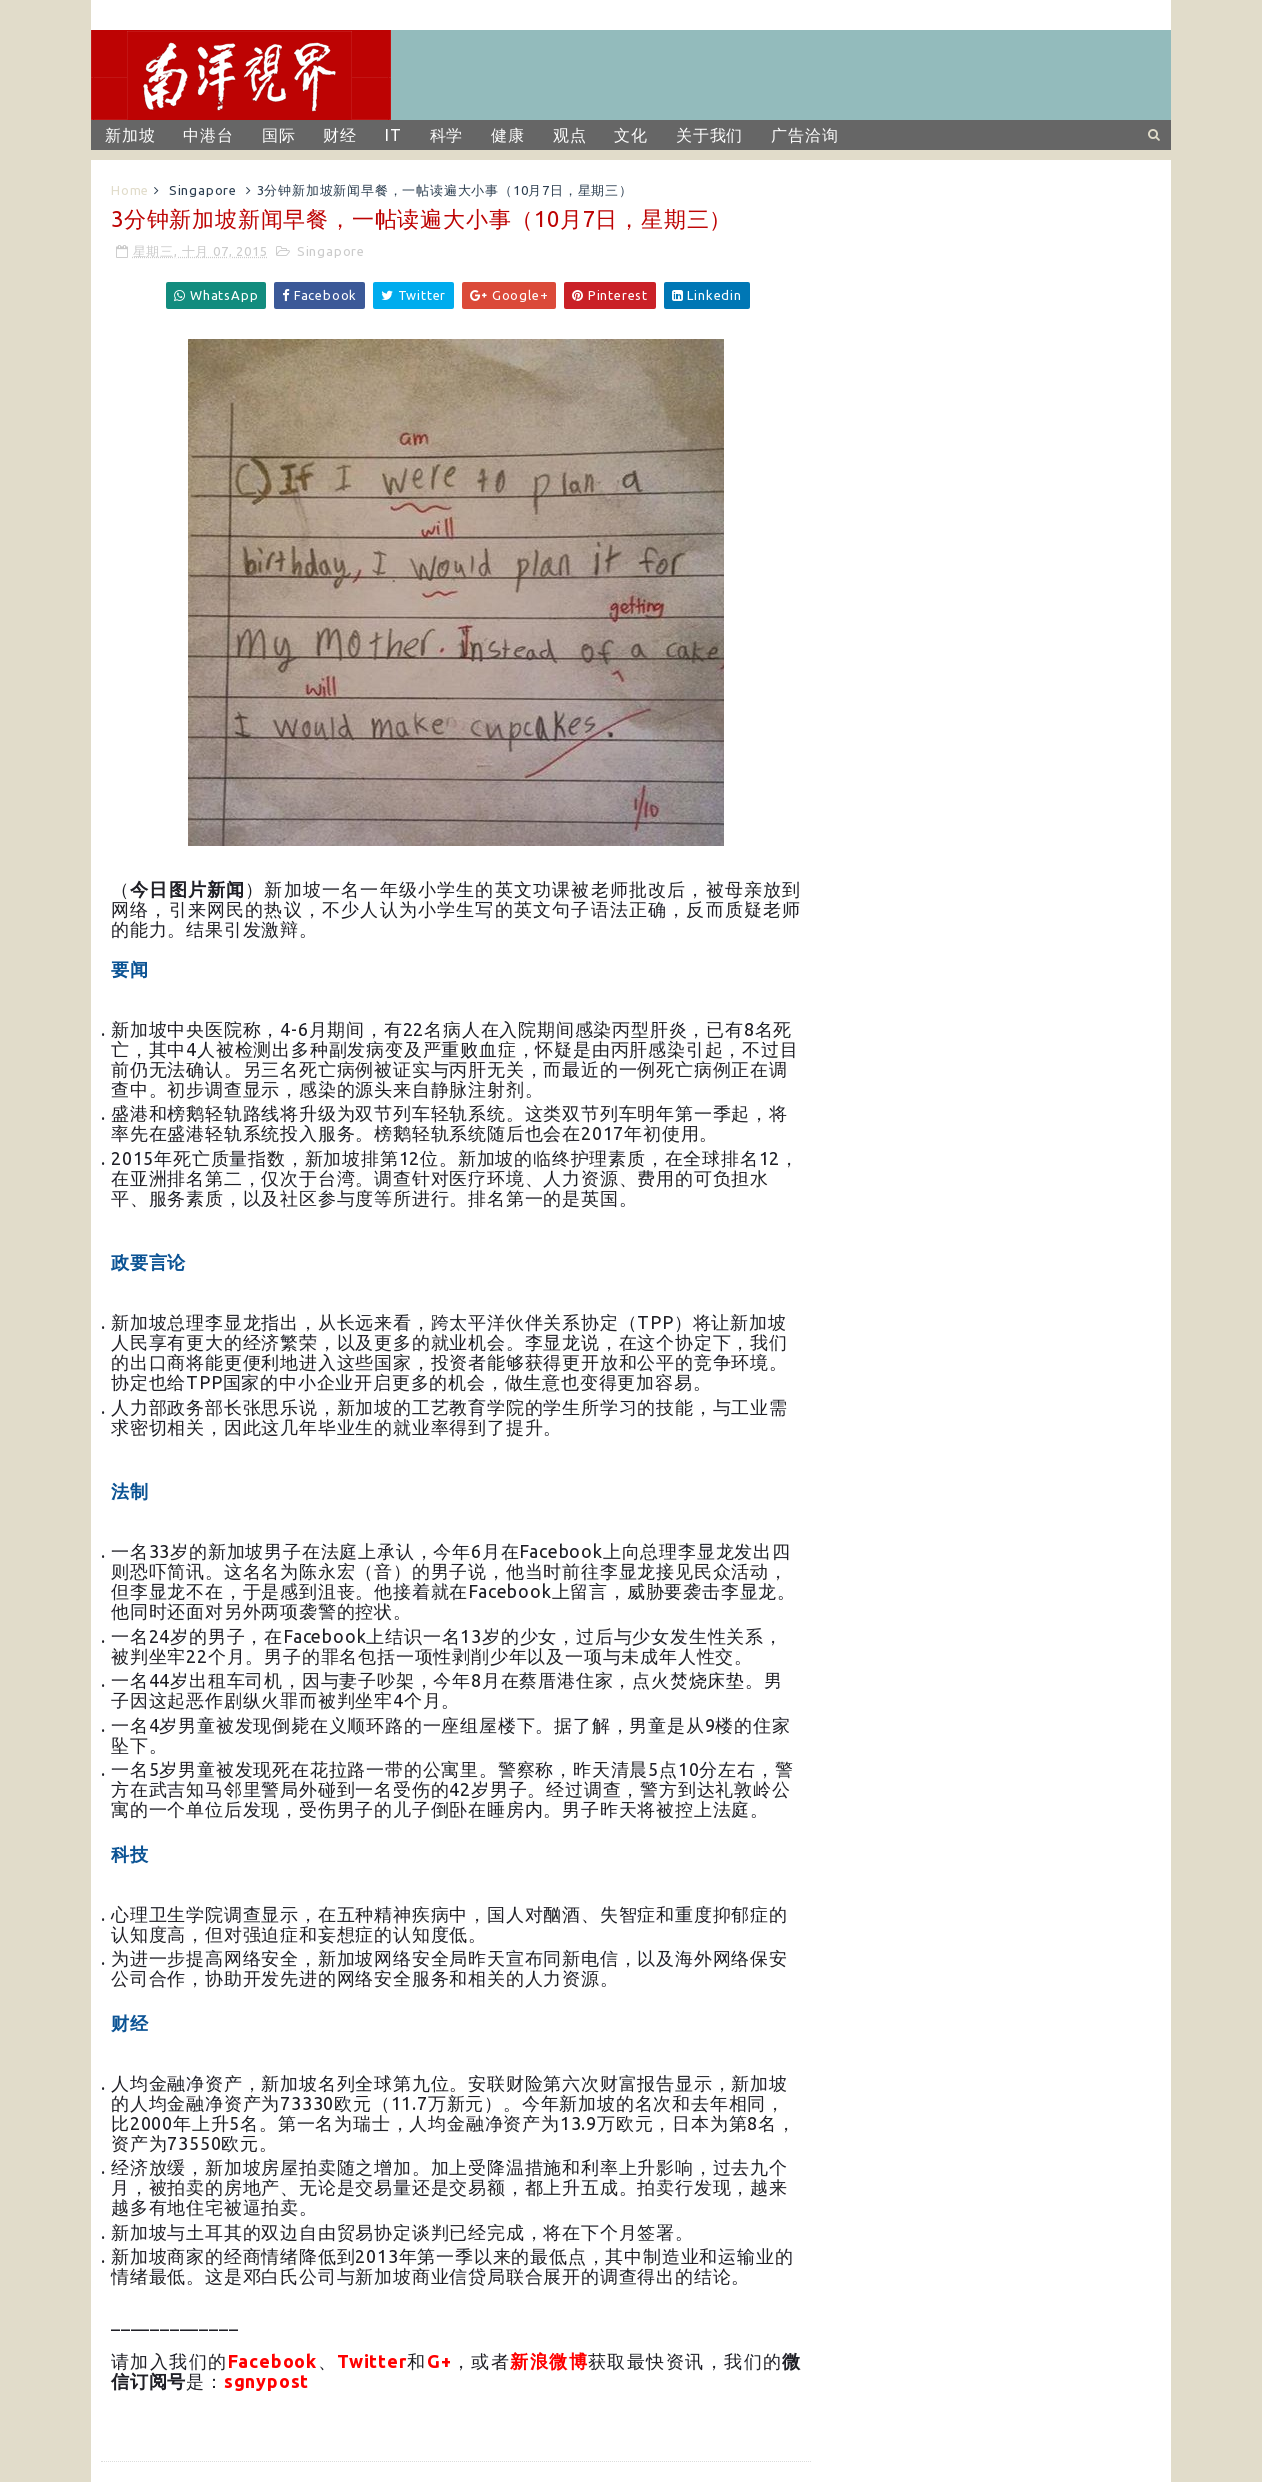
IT (393, 135)
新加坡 (130, 135)
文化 (631, 135)
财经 (340, 135)
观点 (570, 135)
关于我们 (709, 135)
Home (130, 190)
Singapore (203, 190)
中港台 (208, 135)
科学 (447, 135)
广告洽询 (804, 135)
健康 (508, 135)
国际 (279, 135)
